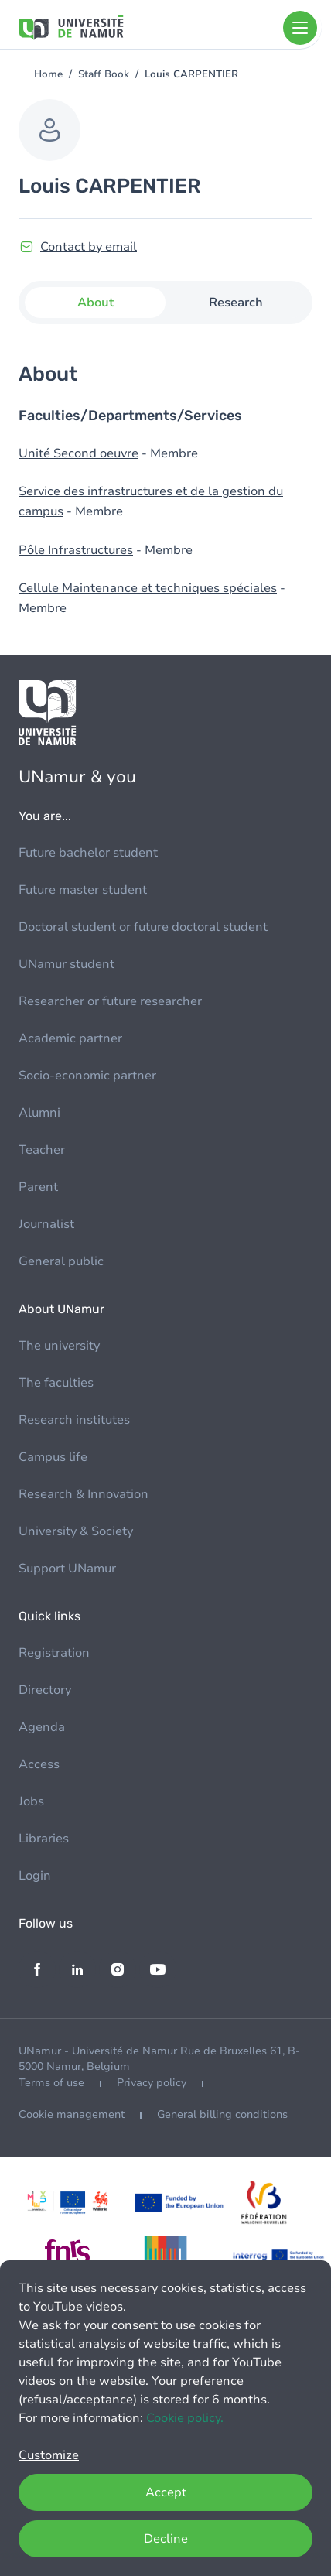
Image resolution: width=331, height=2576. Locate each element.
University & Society (76, 1531)
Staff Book (103, 74)
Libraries (44, 1838)
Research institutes (74, 1419)
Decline (166, 2538)
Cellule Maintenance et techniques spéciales (148, 588)
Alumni (39, 1112)
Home (48, 74)
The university (59, 1345)
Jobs (31, 1801)
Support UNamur (67, 1568)
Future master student (83, 889)
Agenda (42, 1727)
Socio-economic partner (87, 1075)
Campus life (53, 1457)
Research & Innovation (83, 1494)
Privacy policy (151, 2082)
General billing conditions (222, 2114)
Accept (165, 2492)
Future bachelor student (88, 852)
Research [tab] (236, 302)
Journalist (46, 1224)
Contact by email (88, 246)
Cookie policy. (185, 2418)
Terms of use (51, 2082)
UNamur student (66, 964)
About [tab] (95, 302)
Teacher (42, 1149)
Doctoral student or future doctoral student (143, 927)
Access (39, 1764)
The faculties (56, 1382)
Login (35, 1875)
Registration (54, 1652)
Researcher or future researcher (110, 1001)
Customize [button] (49, 2455)
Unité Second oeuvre (78, 453)
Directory (45, 1690)
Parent (38, 1187)
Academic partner (70, 1038)
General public (61, 1261)
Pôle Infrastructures (76, 550)
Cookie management (72, 2114)
